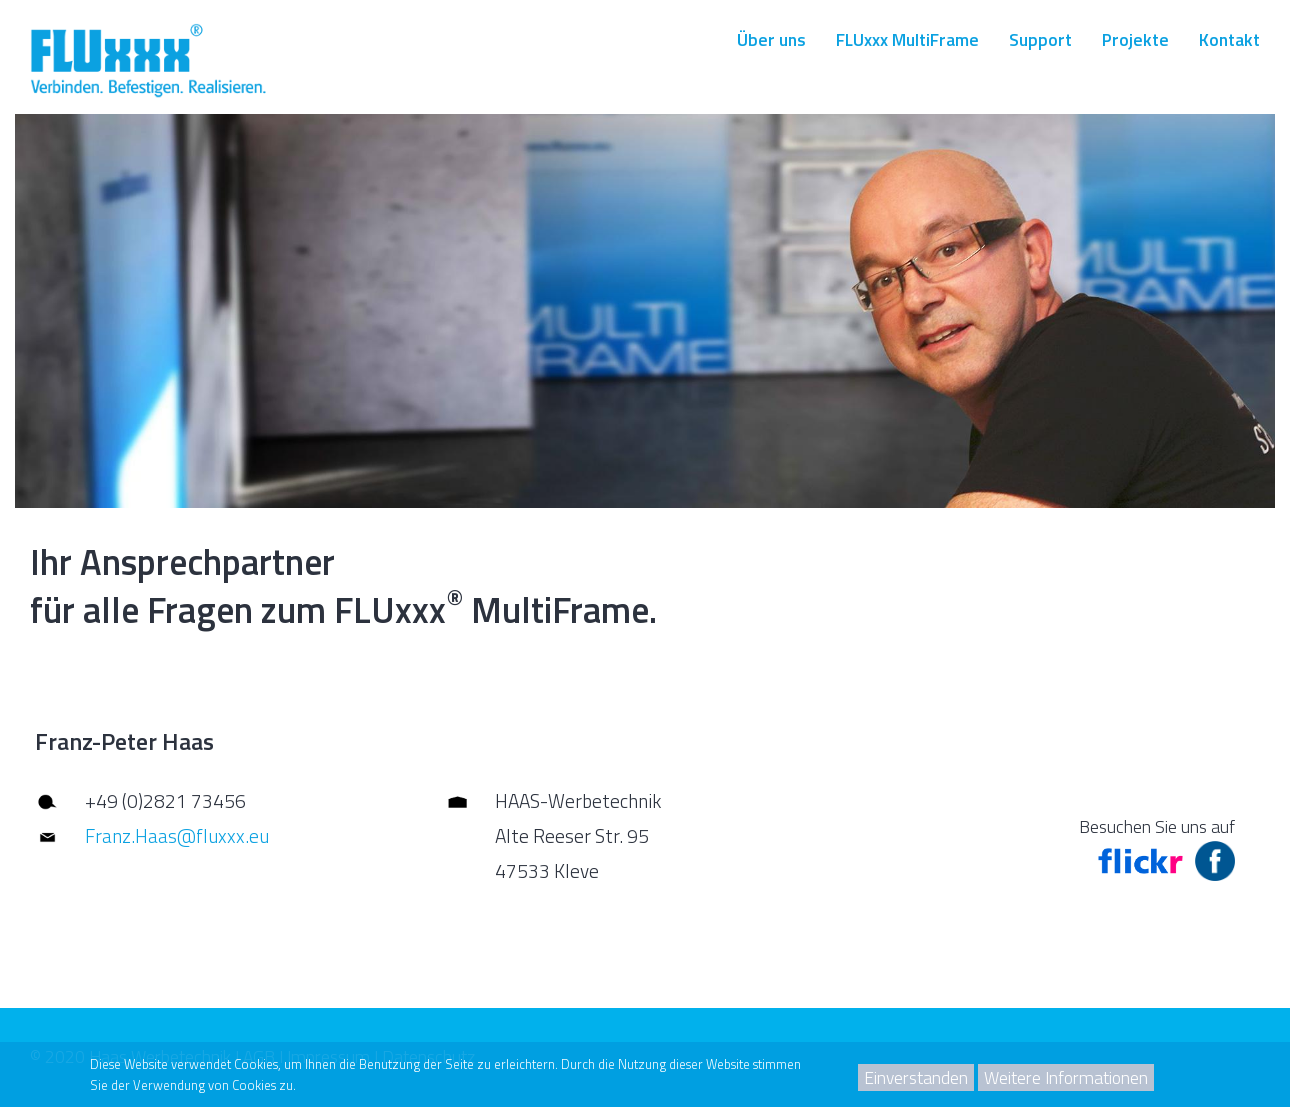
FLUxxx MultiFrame (907, 39)
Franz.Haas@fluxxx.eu (177, 835)
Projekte (1135, 39)
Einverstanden (916, 1077)
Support (1040, 39)
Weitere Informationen (1066, 1077)
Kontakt (1229, 39)
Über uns (771, 39)
